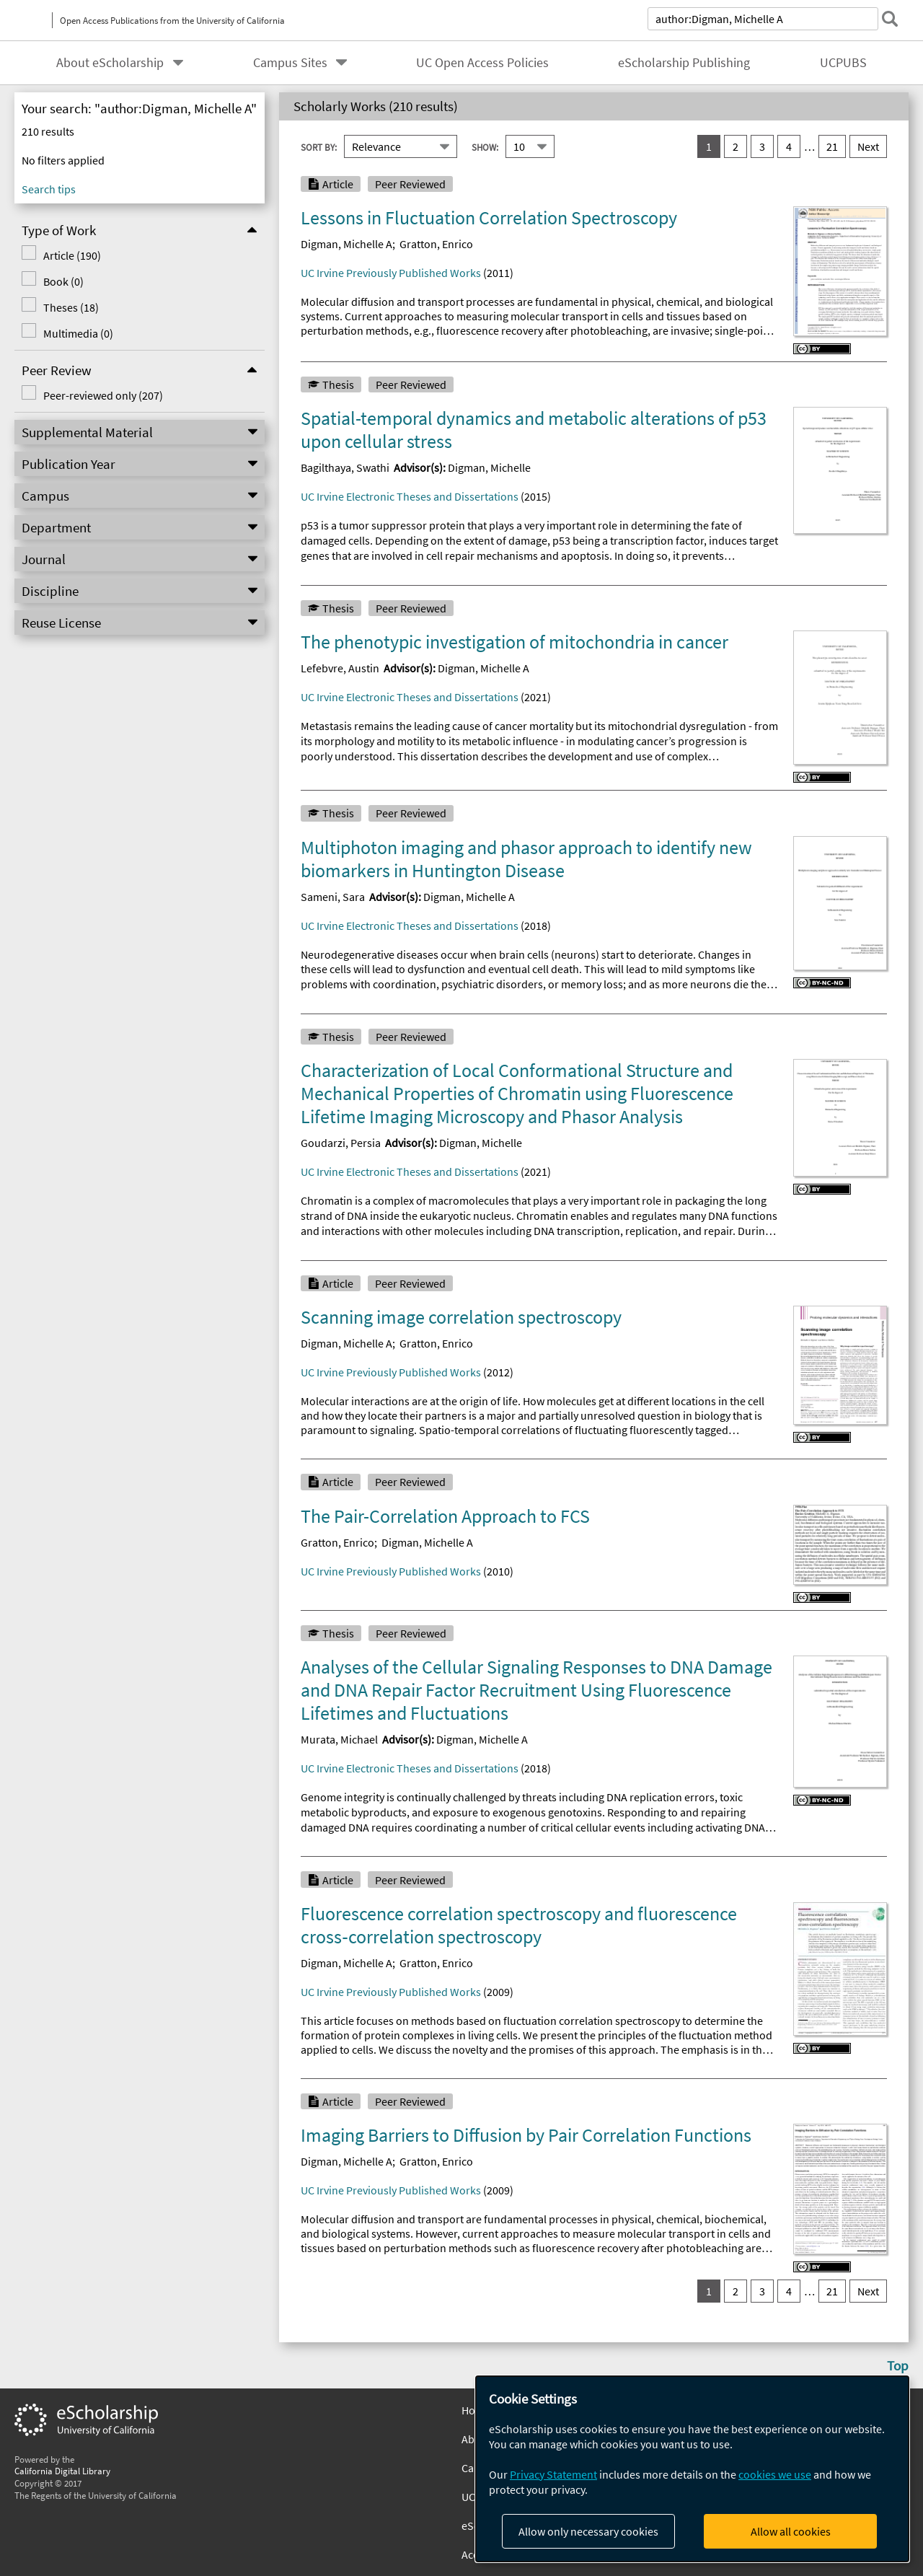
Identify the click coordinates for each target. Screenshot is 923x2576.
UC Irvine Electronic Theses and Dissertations (409, 496)
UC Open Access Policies (482, 63)
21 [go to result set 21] (832, 146)
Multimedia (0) (78, 333)
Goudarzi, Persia (341, 1142)
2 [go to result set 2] (735, 146)
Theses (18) (71, 307)
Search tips (49, 189)
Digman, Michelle (489, 467)
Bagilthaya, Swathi (345, 467)
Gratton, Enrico (436, 244)
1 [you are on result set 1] (709, 146)
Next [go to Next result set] (868, 146)
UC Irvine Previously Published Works (391, 272)
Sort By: (319, 146)
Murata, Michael (339, 1739)
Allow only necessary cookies (588, 2531)
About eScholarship (110, 63)
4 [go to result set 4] (789, 146)
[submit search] (889, 18)
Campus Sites (290, 63)
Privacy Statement (553, 2474)
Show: (485, 146)
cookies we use (774, 2474)
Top (898, 2365)
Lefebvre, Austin (340, 668)
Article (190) (72, 255)
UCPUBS (843, 63)
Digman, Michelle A (346, 244)
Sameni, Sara (333, 896)
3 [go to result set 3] (762, 146)
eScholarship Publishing (684, 63)
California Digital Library (62, 2470)
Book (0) (63, 281)
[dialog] (692, 2469)
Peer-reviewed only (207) (103, 395)
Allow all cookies (791, 2531)
